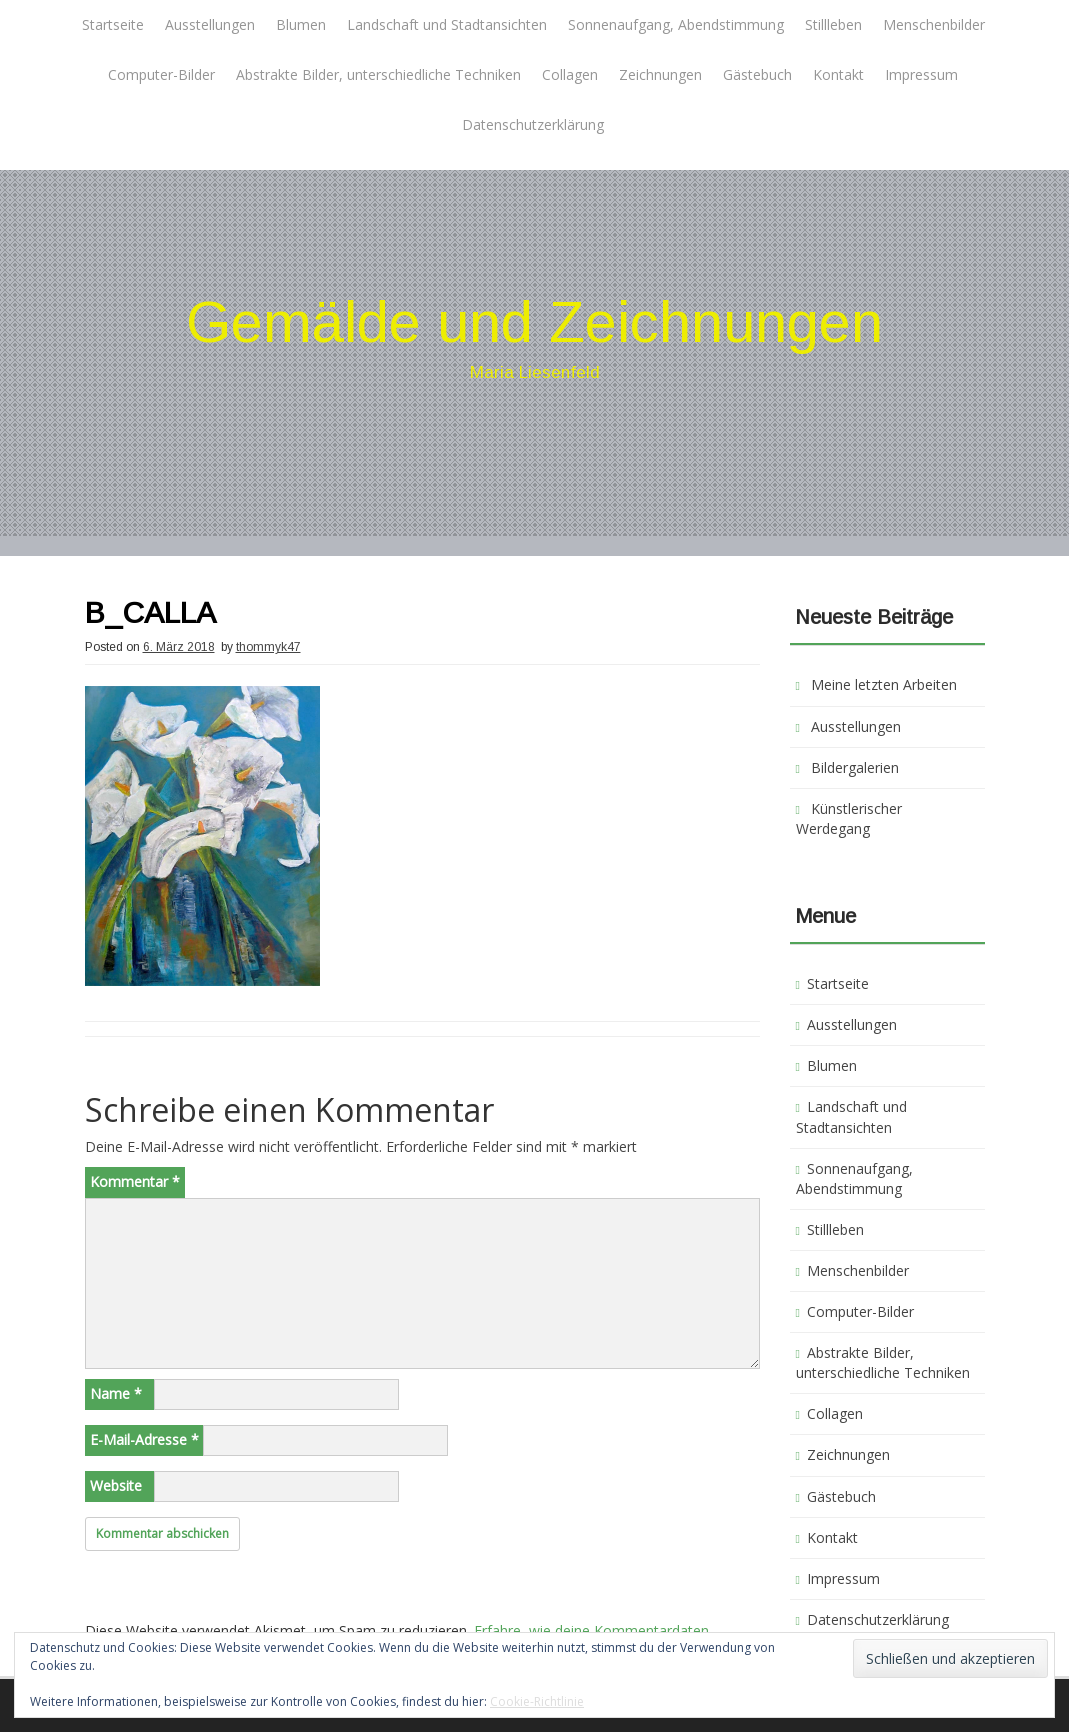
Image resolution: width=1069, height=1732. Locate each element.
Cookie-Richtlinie (537, 1701)
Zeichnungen (660, 74)
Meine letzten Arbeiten (884, 684)
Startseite (113, 24)
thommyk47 (268, 647)
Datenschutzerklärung (533, 124)
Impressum (921, 74)
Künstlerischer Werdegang (849, 818)
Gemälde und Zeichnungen (534, 321)
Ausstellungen (210, 24)
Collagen (570, 74)
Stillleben (833, 24)
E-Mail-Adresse (144, 1439)
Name (116, 1393)
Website (116, 1485)
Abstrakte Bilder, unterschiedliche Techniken (378, 74)
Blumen (301, 24)
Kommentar (135, 1181)
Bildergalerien (855, 767)
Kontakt (838, 74)
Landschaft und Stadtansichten (447, 24)
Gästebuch (757, 74)
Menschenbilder (934, 24)
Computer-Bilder (161, 74)
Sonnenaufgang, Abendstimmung (676, 24)
